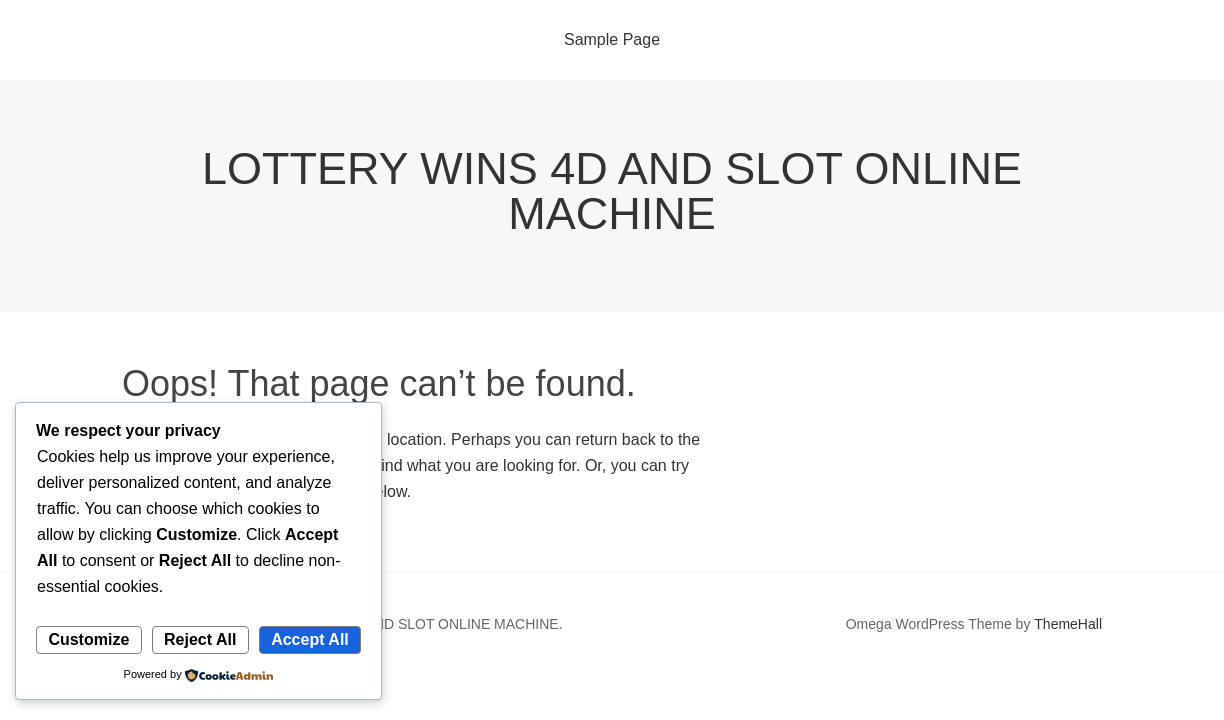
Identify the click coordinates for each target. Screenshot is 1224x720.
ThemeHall (1068, 624)
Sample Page (612, 39)
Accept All (310, 639)
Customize (88, 639)
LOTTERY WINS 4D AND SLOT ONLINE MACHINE (612, 191)
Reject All (200, 639)
